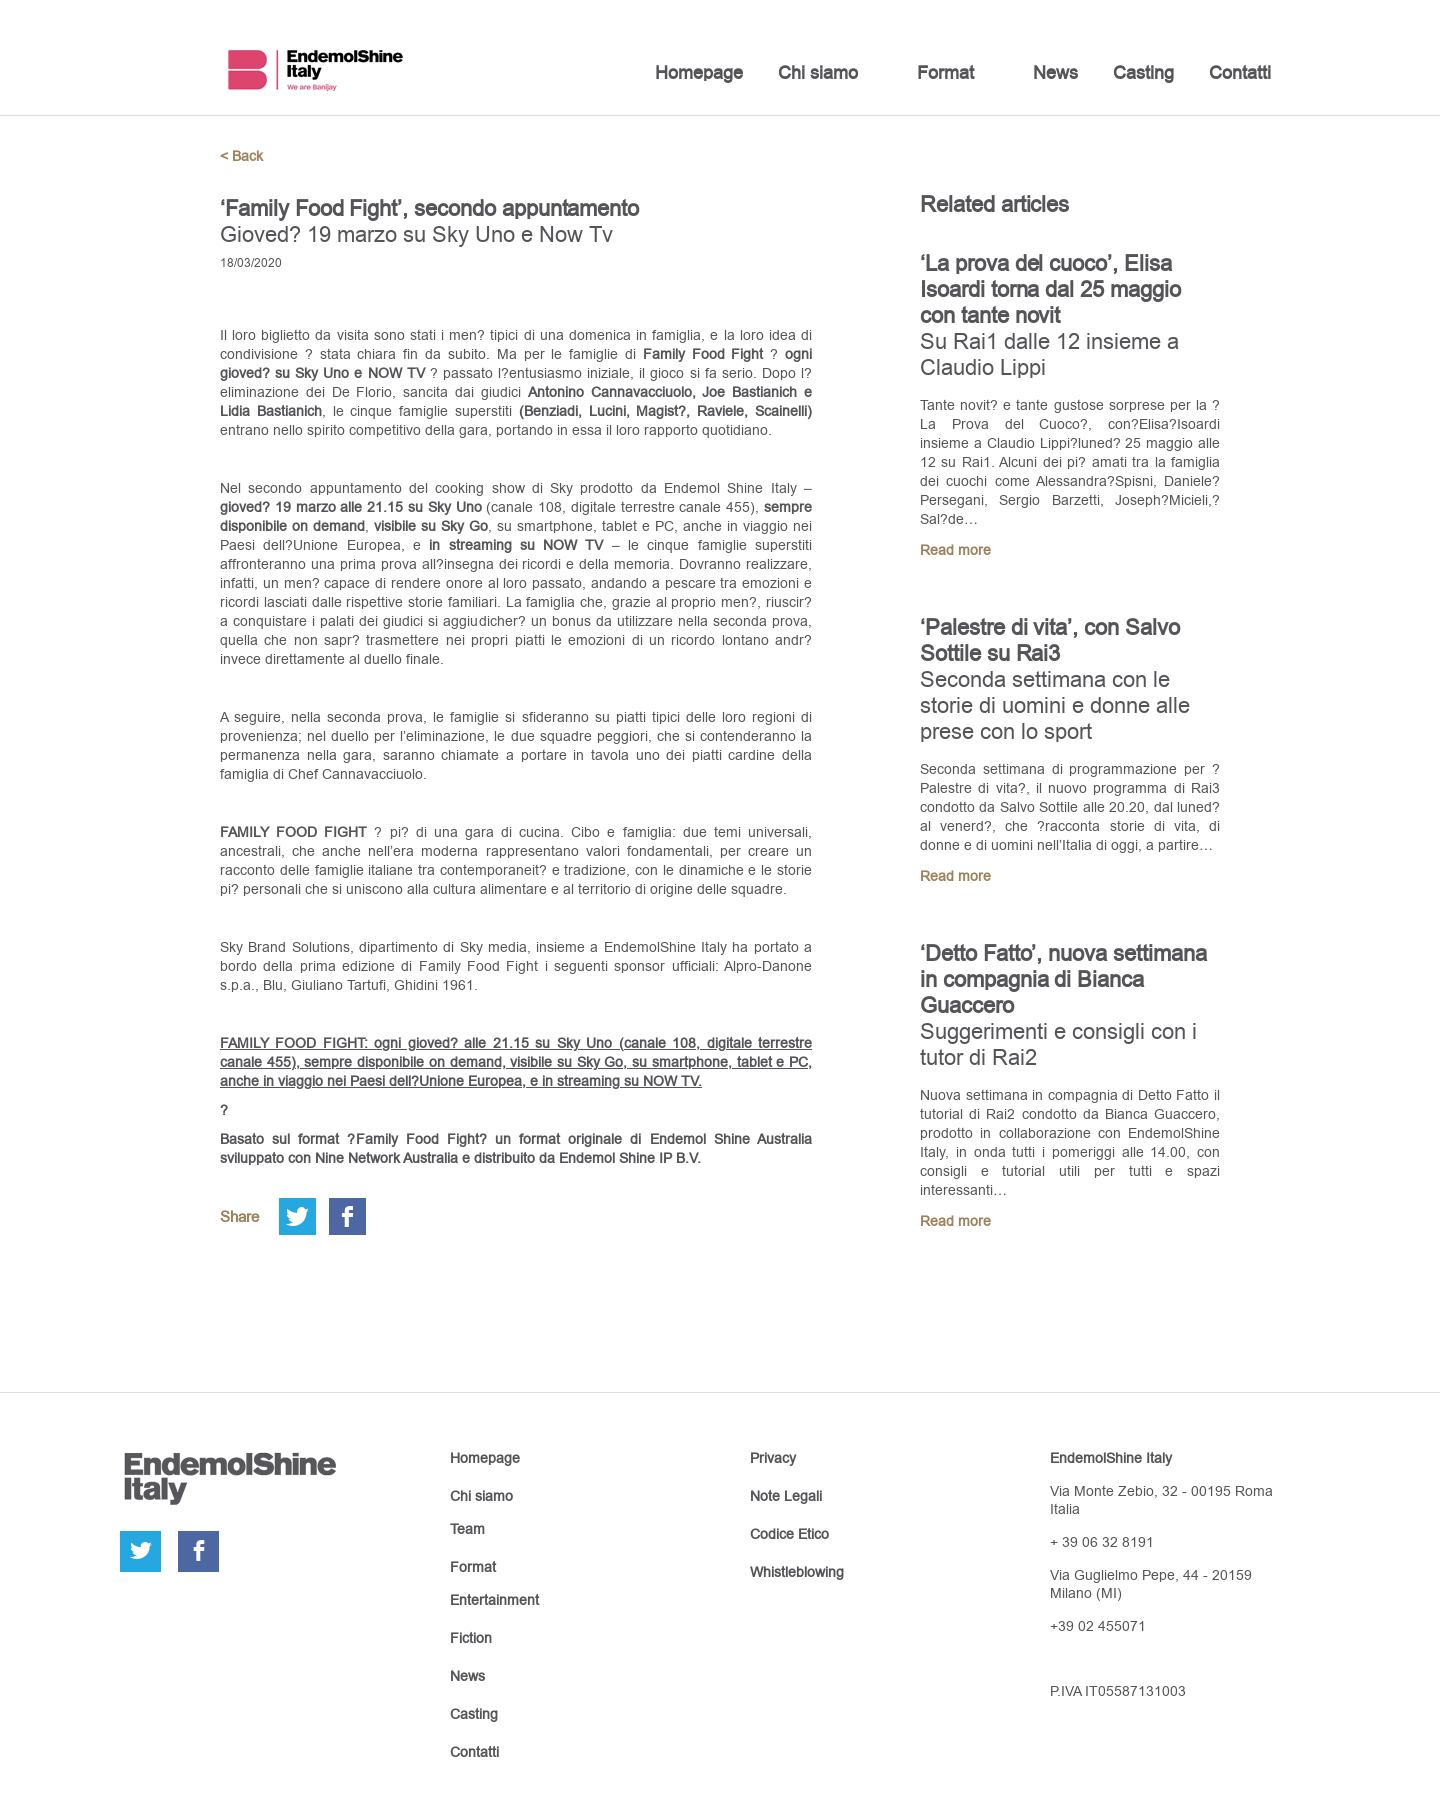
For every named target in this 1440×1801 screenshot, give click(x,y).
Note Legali (786, 1496)
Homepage (699, 72)
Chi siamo (818, 72)
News (1055, 72)
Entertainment (494, 1600)
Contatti (1240, 72)
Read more (955, 550)
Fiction (471, 1638)
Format (945, 72)
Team (467, 1529)
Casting (1143, 72)
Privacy (773, 1458)
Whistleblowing (797, 1572)
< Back (241, 156)
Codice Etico (789, 1534)
